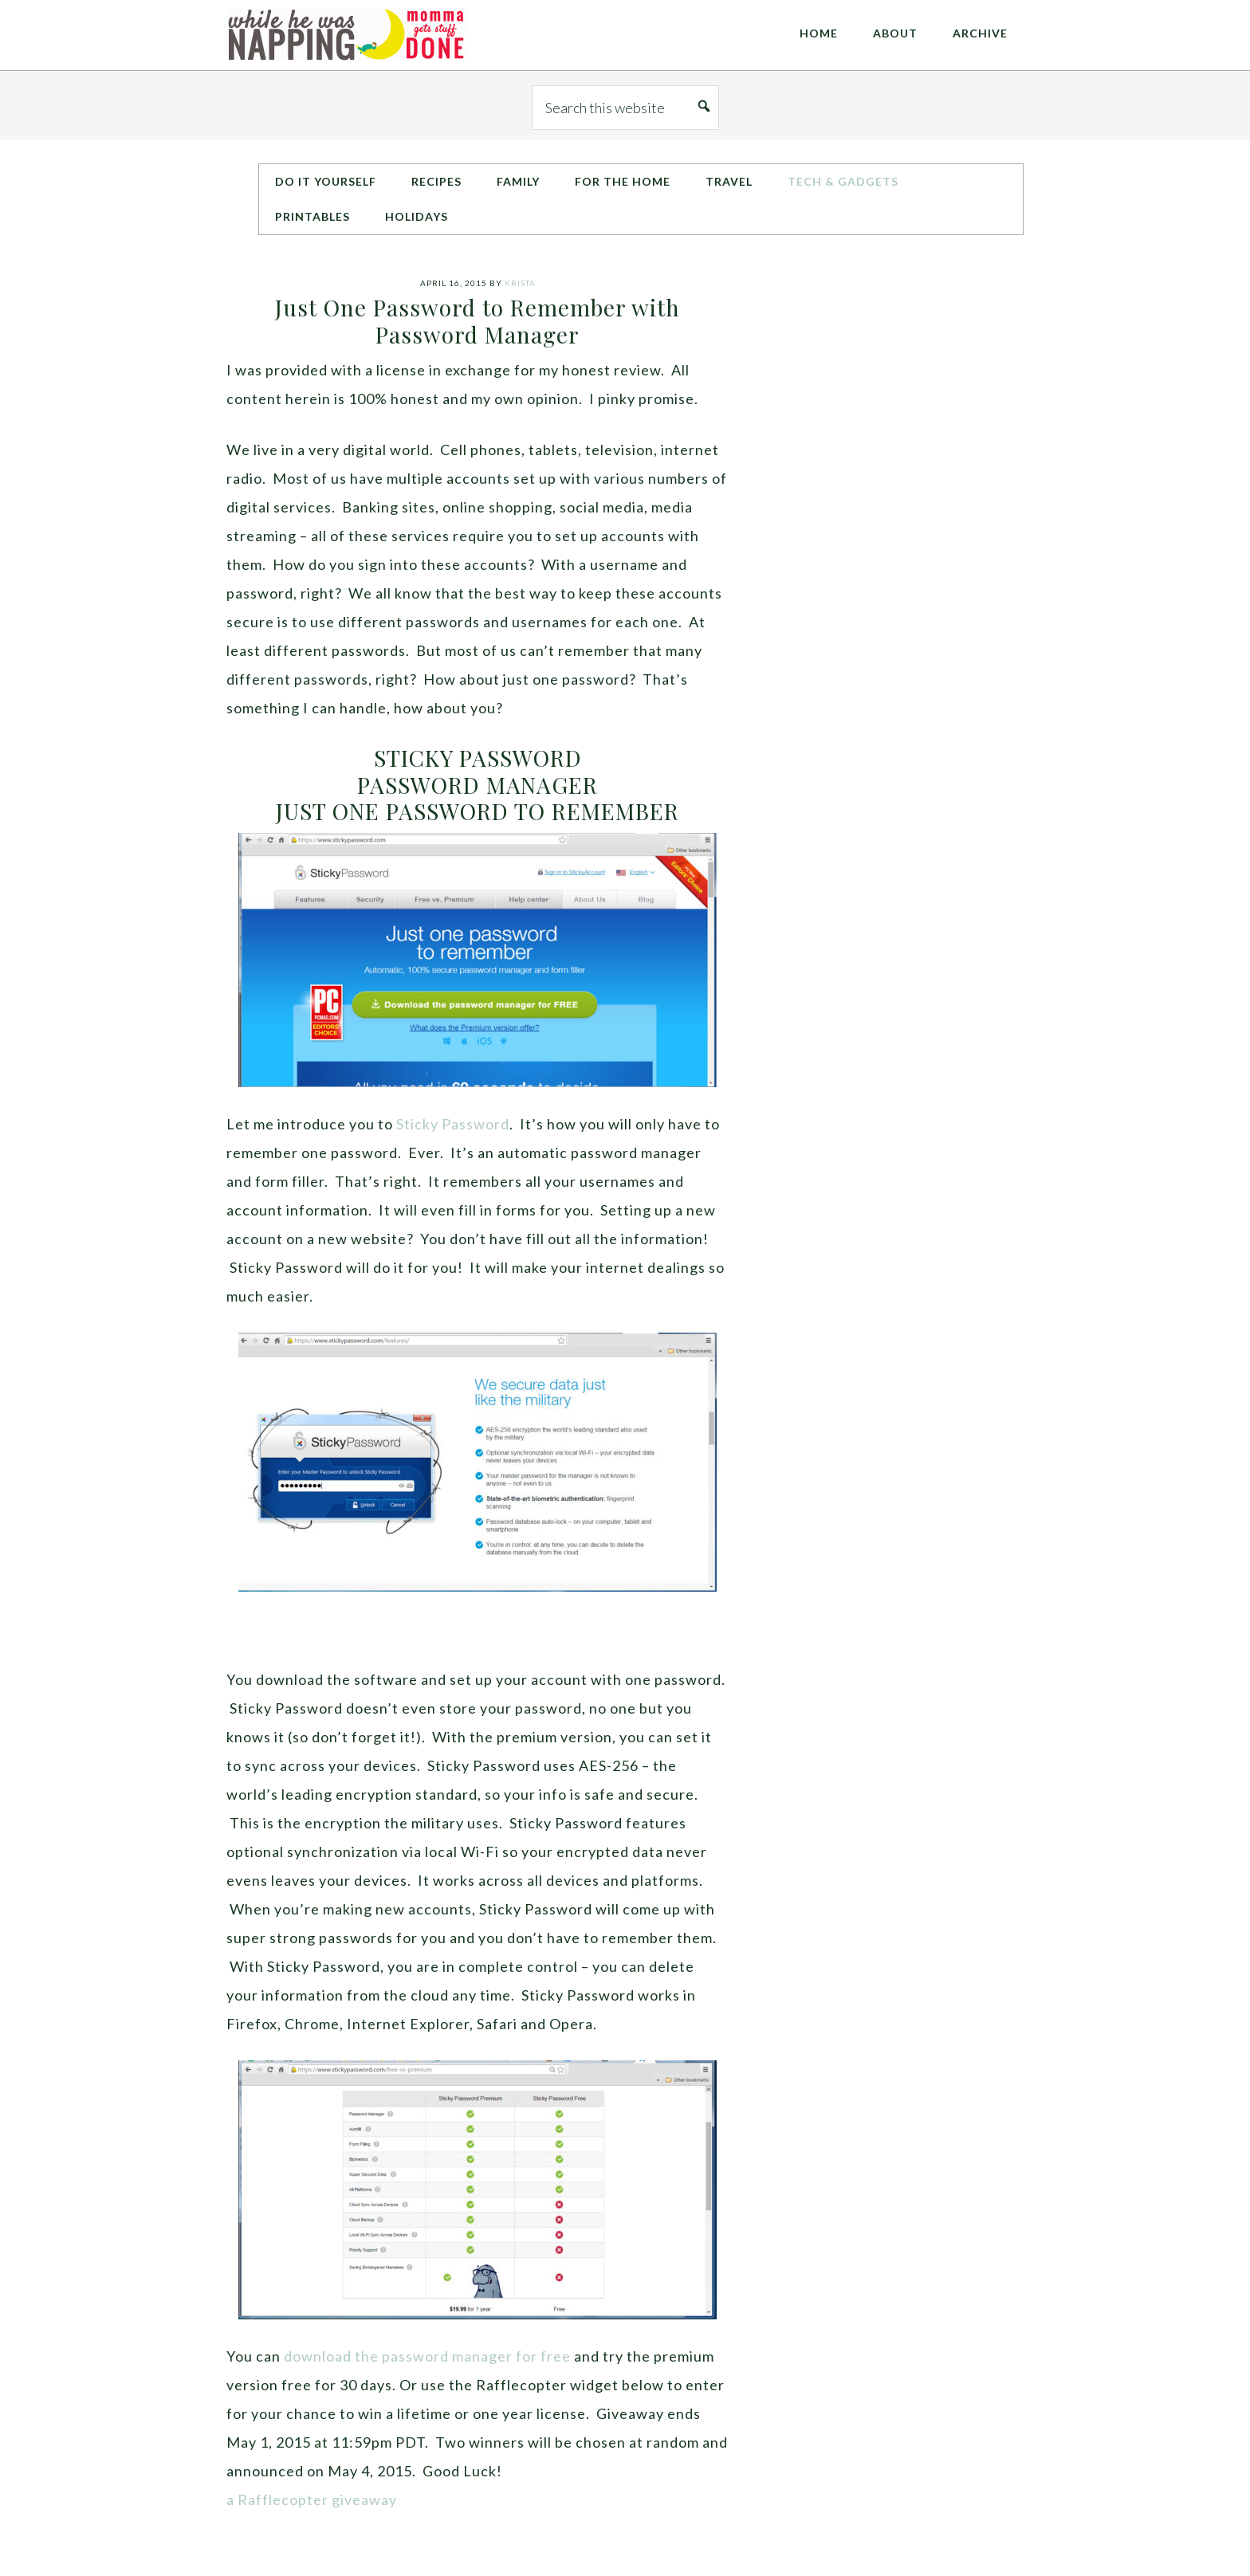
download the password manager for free (427, 2356)
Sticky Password (452, 1124)
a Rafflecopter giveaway (311, 2499)
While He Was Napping (346, 35)
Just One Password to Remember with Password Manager (477, 321)
